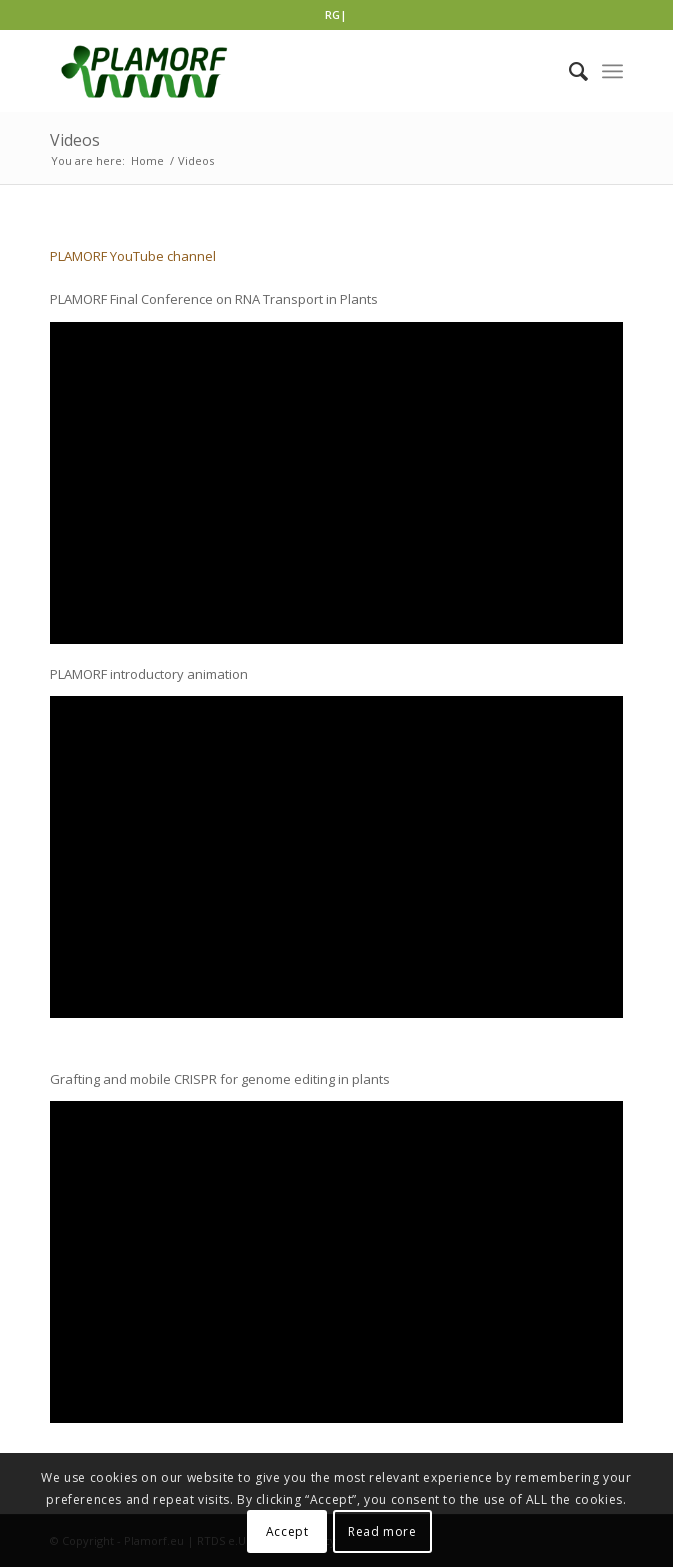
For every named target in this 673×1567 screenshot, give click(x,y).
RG (332, 14)
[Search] (568, 71)
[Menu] (612, 71)
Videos (75, 140)
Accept (287, 1531)
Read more (382, 1531)
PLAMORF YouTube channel (133, 256)
